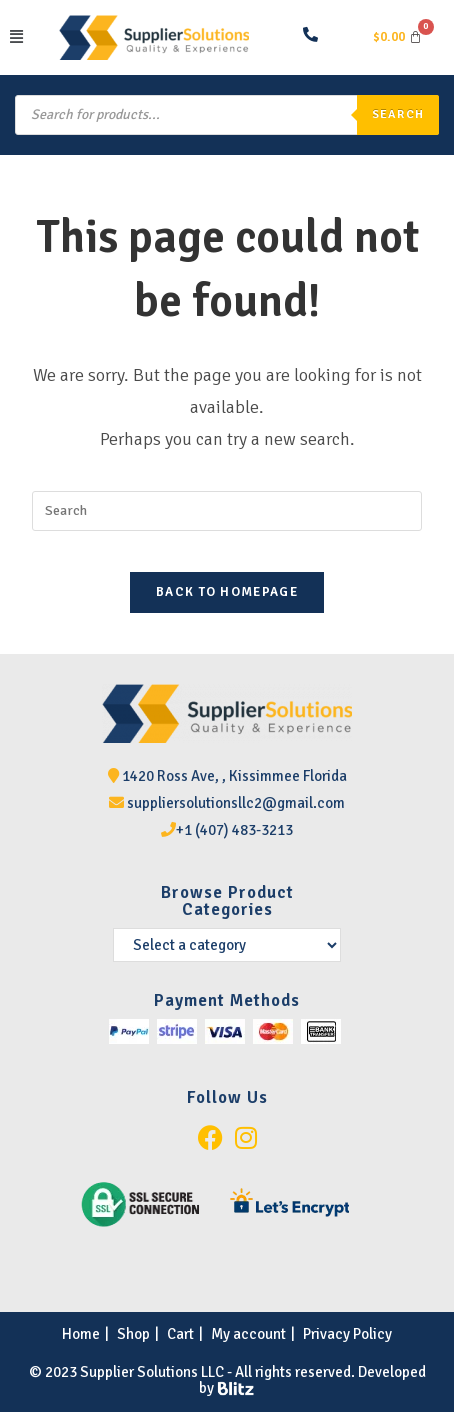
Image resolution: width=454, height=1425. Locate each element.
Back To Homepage (227, 592)
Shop (133, 1334)
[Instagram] (246, 1138)
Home (81, 1334)
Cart (180, 1334)
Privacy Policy (347, 1334)
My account (248, 1334)
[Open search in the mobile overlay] (227, 115)
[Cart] (397, 37)
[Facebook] (210, 1138)
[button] (29, 37)
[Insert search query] (227, 511)
